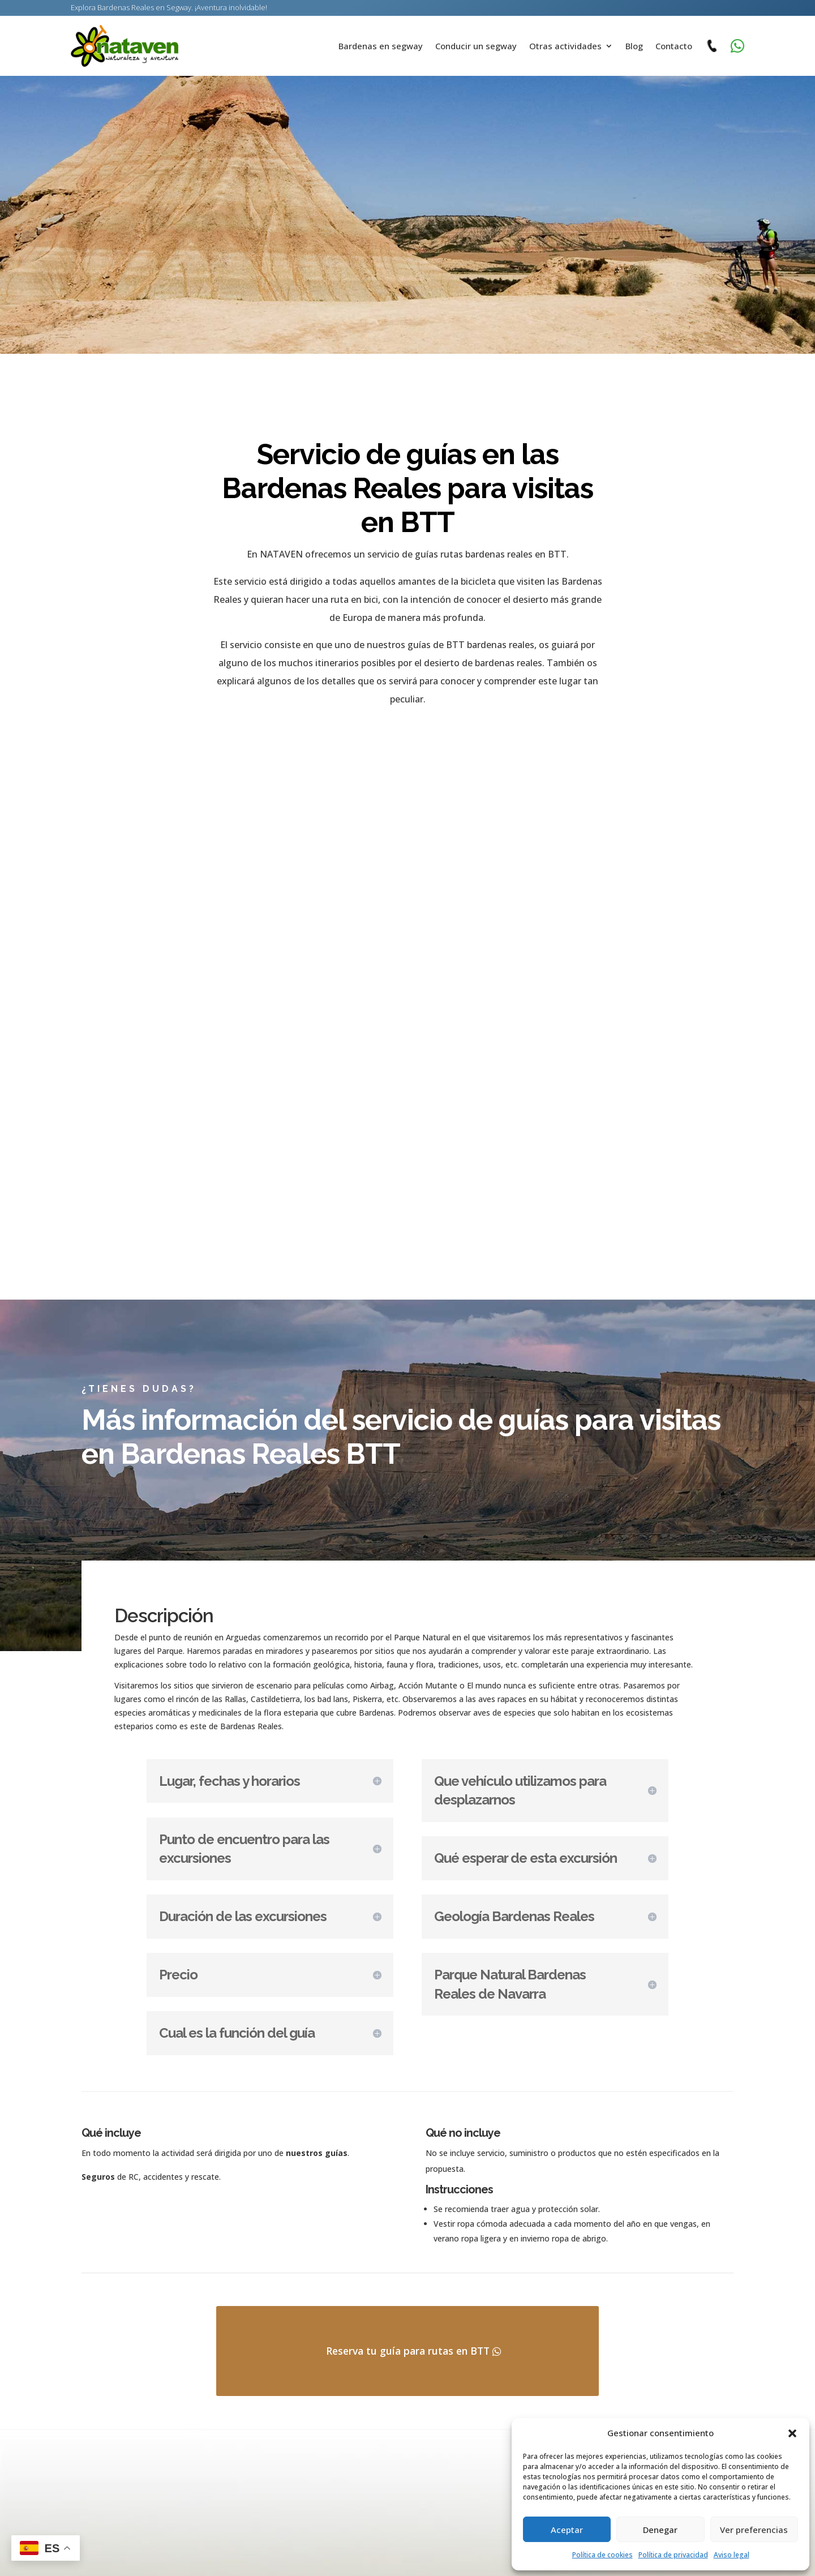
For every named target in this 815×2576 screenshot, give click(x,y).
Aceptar (567, 2529)
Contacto (673, 46)
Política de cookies (602, 2555)
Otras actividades (565, 46)
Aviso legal (731, 2555)
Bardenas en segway (380, 46)
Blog (634, 46)
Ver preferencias (754, 2529)
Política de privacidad (673, 2555)
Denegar (660, 2529)
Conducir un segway (476, 46)
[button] (792, 2433)
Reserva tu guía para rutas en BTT (408, 2366)
